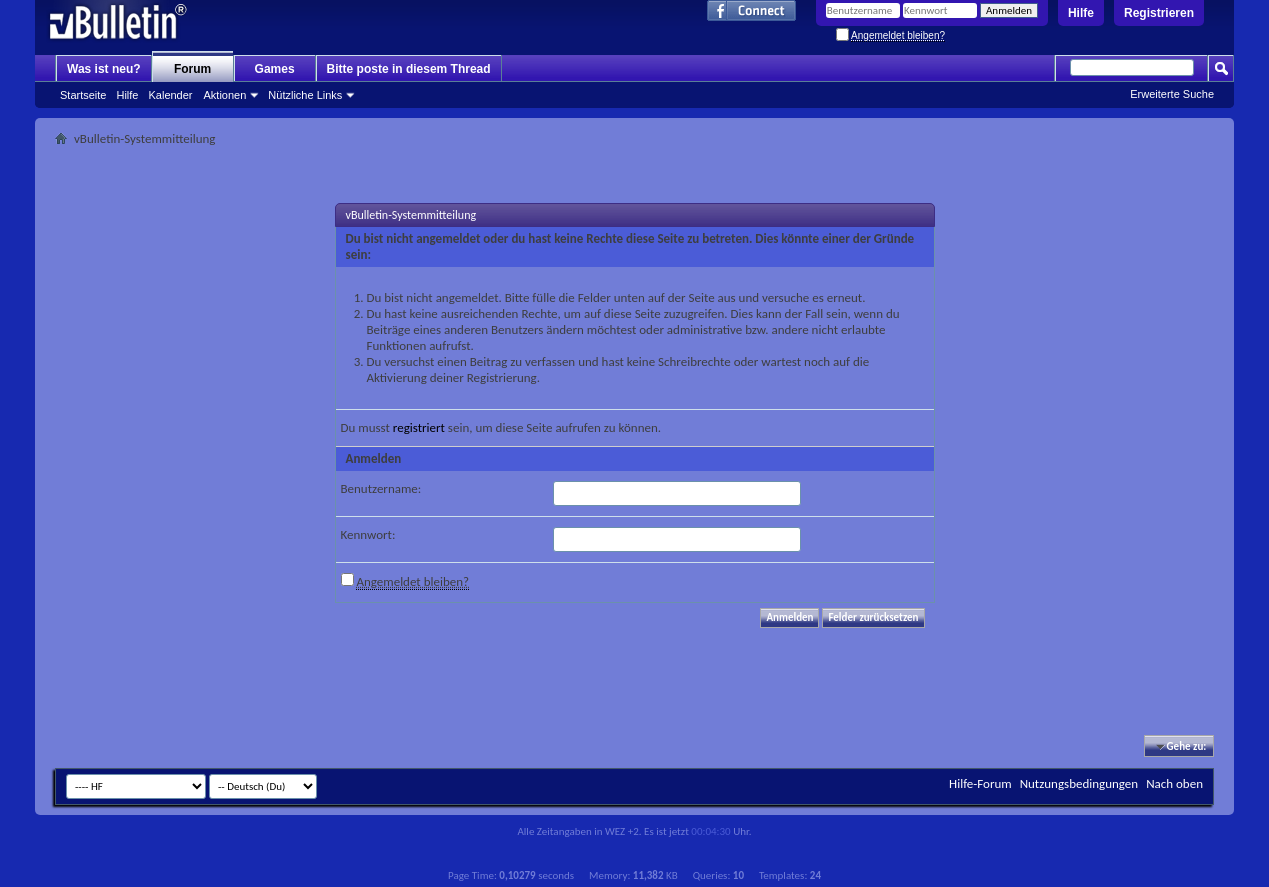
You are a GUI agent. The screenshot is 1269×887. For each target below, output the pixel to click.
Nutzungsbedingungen (1079, 783)
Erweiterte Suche (1172, 94)
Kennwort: (368, 534)
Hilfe (1081, 13)
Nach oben (1174, 783)
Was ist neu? (104, 69)
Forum (192, 69)
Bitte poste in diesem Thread (409, 69)
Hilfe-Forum (980, 783)
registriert (419, 427)
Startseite (83, 95)
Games (275, 69)
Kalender (170, 95)
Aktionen (225, 95)
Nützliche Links (305, 95)
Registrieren (1159, 13)
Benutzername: (381, 488)
